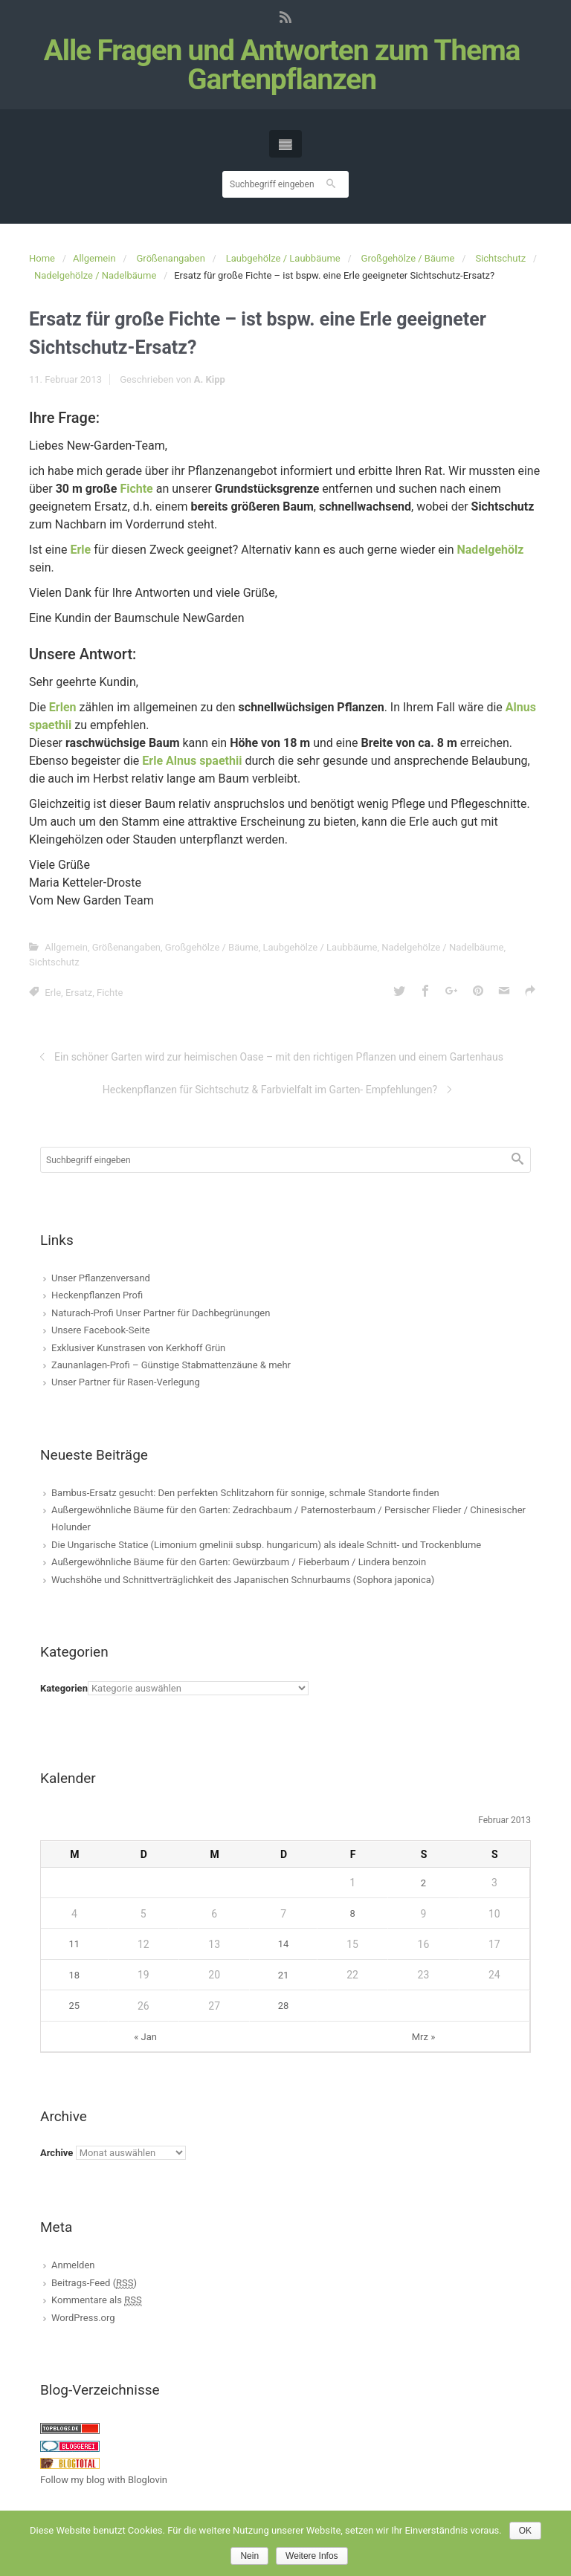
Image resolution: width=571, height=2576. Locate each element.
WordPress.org (83, 2317)
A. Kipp (209, 379)
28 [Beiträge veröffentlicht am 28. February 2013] (283, 2005)
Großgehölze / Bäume (408, 258)
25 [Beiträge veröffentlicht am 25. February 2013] (74, 2005)
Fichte (136, 489)
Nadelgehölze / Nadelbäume (95, 275)
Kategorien (64, 1688)
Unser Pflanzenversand (100, 1278)
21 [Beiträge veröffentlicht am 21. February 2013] (283, 1975)
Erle (53, 992)
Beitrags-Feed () (94, 2283)
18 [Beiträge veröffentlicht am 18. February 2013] (74, 1975)
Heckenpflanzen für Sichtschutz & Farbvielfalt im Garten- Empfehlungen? (270, 1090)
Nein (249, 2556)
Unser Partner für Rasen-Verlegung (125, 1382)
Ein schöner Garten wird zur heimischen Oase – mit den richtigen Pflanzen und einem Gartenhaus (278, 1057)
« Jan (145, 2036)
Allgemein (94, 258)
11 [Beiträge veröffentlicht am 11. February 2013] (74, 1943)
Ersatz (78, 992)
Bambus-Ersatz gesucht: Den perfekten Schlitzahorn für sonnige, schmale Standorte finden (245, 1492)
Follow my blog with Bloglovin (103, 2479)
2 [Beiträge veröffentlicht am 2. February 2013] (423, 1883)
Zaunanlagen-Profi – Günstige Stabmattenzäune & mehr (171, 1364)
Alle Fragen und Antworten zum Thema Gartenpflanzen (282, 65)
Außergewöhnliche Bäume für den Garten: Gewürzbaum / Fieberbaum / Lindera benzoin (238, 1561)
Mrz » (424, 2036)
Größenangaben (171, 258)
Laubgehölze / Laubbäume (283, 258)
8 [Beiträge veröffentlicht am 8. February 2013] (352, 1913)
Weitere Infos (312, 2556)
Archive (56, 2152)
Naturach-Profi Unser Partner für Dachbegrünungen (160, 1312)
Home (42, 258)
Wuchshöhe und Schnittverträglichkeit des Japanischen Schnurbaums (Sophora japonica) (242, 1579)
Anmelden (73, 2265)
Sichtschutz (500, 258)
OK (525, 2530)
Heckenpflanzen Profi (97, 1295)
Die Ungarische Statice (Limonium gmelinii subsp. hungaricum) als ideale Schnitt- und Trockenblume (266, 1544)
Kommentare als (96, 2300)
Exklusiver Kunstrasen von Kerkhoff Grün (138, 1347)
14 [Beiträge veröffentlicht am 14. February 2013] (283, 1943)
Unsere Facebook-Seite (100, 1330)
